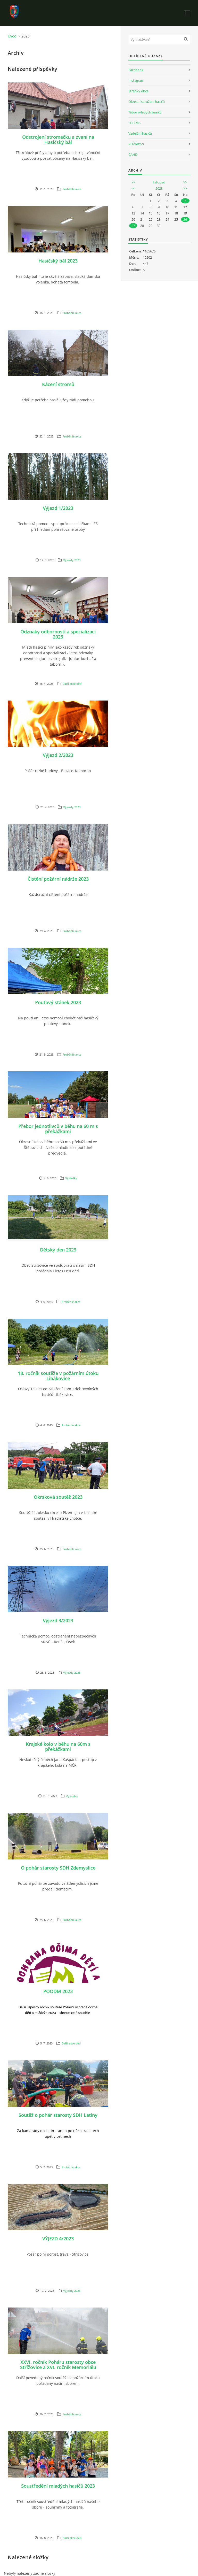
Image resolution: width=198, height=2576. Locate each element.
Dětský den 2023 (58, 1249)
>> (185, 182)
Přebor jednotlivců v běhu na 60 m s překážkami (58, 1129)
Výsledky (71, 1178)
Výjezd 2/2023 (58, 755)
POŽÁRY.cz (136, 144)
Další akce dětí (71, 684)
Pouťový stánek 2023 (58, 1002)
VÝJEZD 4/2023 (58, 2238)
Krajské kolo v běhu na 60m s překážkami (58, 1746)
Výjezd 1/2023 (58, 508)
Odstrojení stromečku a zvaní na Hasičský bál (58, 139)
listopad (159, 182)
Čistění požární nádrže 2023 (58, 878)
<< (133, 182)
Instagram (136, 80)
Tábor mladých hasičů (145, 112)
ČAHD (132, 154)
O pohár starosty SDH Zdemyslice (58, 1867)
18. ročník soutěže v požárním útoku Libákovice (58, 1376)
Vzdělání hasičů (140, 133)
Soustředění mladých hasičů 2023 (58, 2485)
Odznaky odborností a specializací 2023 (58, 634)
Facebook (135, 69)
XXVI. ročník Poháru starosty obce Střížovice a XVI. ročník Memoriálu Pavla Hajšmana (58, 2367)
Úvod (12, 36)
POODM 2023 (58, 1991)
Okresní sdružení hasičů (146, 101)
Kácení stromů (58, 384)
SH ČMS (134, 122)
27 (133, 225)
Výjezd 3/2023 (58, 1620)
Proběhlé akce (71, 189)
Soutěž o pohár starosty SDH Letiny (58, 2115)
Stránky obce (138, 91)
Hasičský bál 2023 (58, 260)
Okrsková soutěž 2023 (58, 1497)
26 (185, 219)
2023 (159, 188)
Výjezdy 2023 (71, 560)
